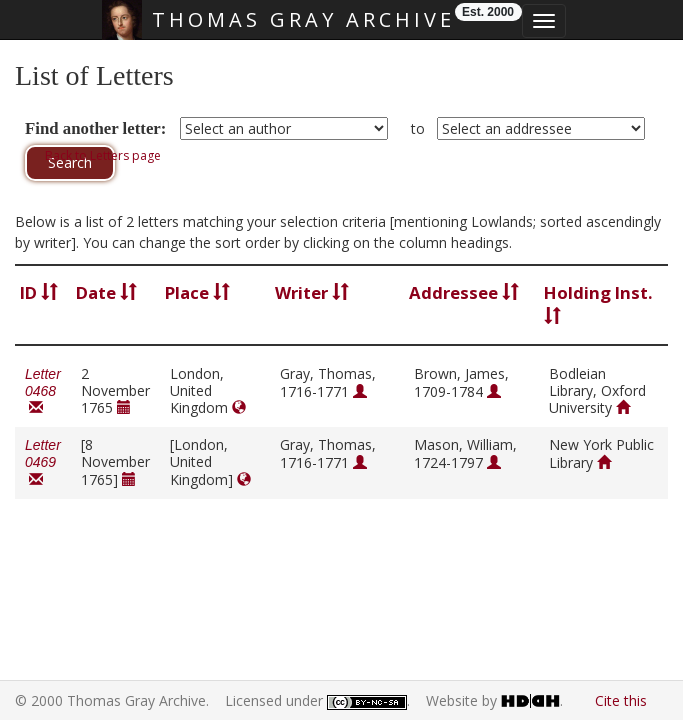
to (418, 128)
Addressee (464, 292)
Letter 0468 (43, 391)
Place (197, 292)
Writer (312, 292)
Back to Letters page (103, 155)
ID (39, 292)
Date (106, 292)
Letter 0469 (43, 462)
